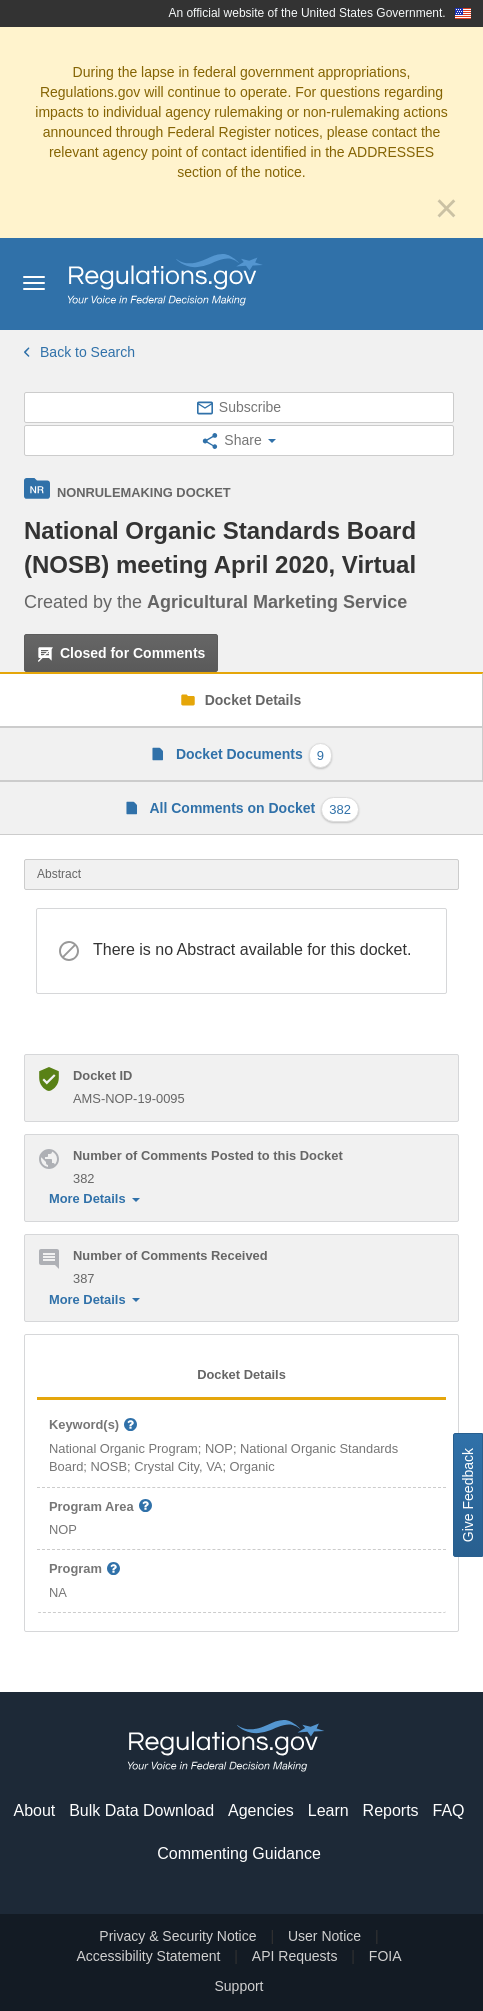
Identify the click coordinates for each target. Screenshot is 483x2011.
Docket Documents (252, 755)
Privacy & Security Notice (177, 1936)
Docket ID (102, 1075)
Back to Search (79, 352)
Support (238, 1986)
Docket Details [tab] (241, 1374)
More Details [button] (94, 1198)
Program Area (101, 1507)
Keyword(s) (94, 1425)
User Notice (324, 1936)
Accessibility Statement (148, 1956)
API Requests (295, 1956)
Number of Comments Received (170, 1255)
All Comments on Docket (252, 809)
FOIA (385, 1956)
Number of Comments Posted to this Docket (208, 1155)
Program (85, 1569)
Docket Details (251, 700)
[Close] (446, 208)
